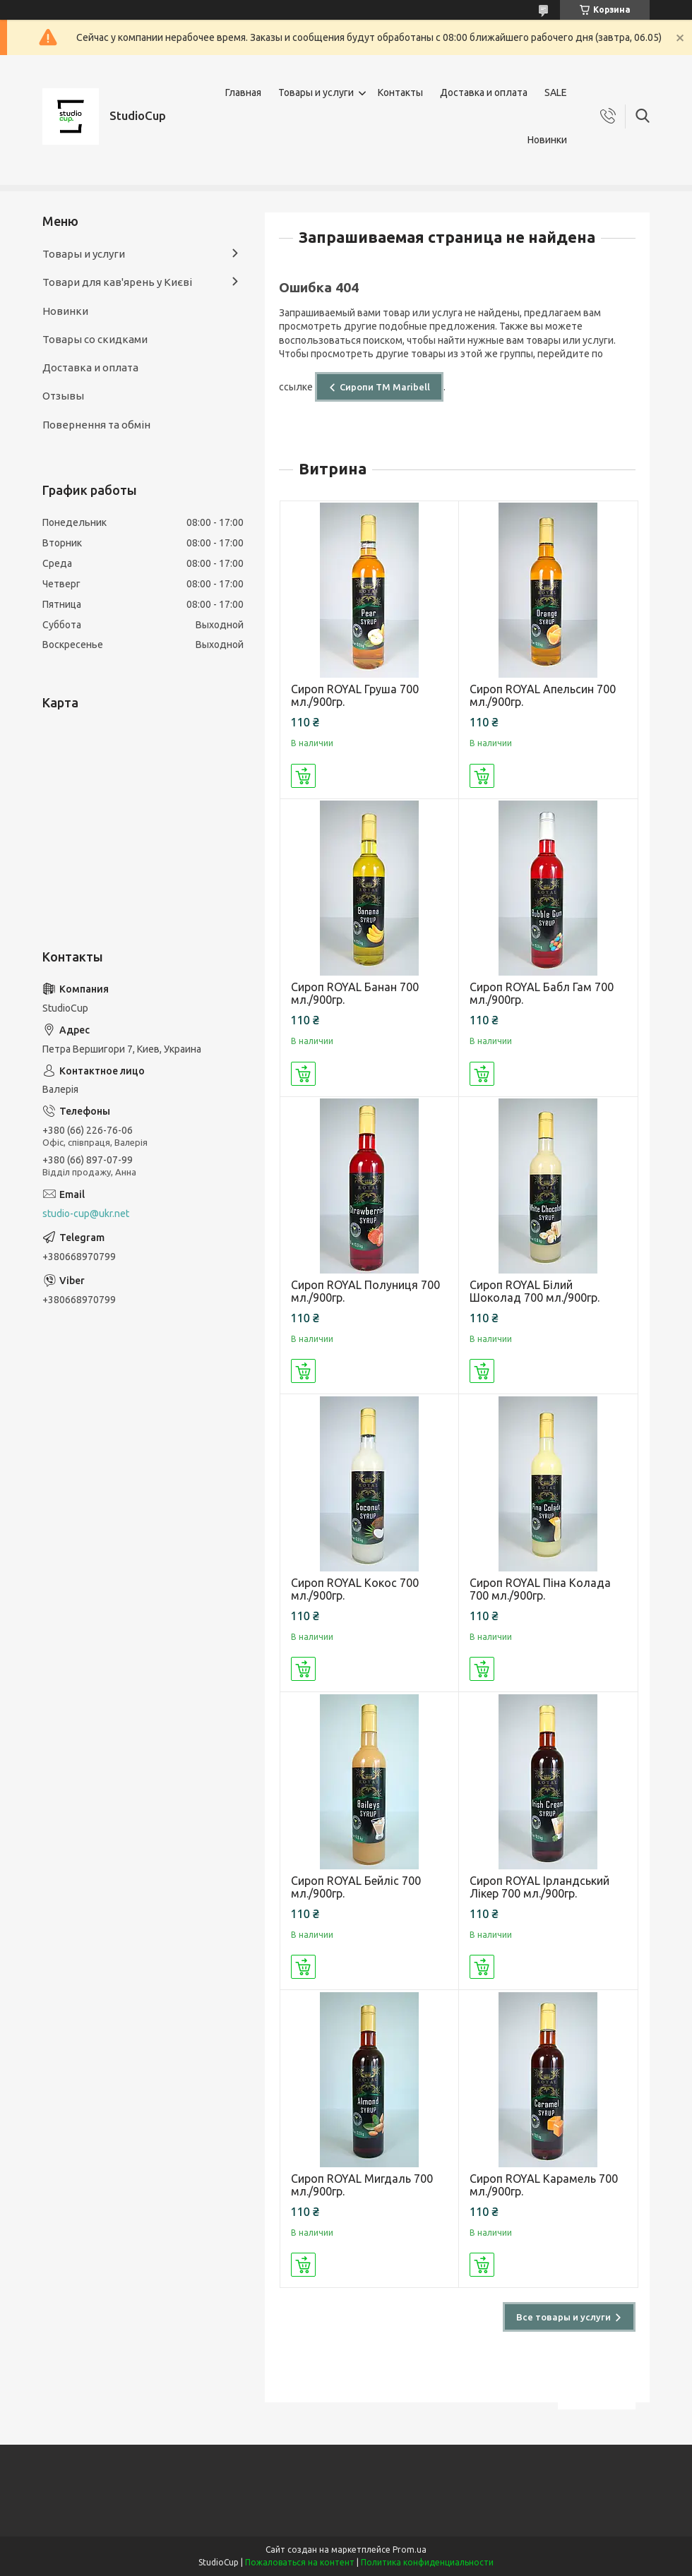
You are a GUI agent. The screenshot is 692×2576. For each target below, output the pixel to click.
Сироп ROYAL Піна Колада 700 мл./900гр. (540, 1589)
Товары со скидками (95, 339)
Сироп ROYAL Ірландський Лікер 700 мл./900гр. (539, 1887)
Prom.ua (409, 2549)
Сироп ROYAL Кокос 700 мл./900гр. (355, 1589)
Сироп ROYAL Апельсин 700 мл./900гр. (543, 695)
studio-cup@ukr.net (85, 1213)
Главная (243, 92)
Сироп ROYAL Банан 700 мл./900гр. (355, 993)
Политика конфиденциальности (427, 2562)
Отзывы (63, 396)
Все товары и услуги (563, 2317)
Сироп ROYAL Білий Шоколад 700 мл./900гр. (534, 1291)
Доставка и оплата (483, 92)
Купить (303, 776)
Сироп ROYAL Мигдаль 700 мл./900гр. (362, 2185)
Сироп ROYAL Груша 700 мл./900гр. (355, 695)
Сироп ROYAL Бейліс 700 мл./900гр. (356, 1887)
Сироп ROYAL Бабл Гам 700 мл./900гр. (542, 993)
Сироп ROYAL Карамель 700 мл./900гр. (544, 2185)
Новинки (547, 139)
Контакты (400, 92)
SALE (555, 92)
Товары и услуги (316, 92)
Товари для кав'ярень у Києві (117, 282)
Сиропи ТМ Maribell (385, 387)
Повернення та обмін (96, 425)
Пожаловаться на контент (299, 2562)
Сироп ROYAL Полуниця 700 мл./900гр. (365, 1291)
